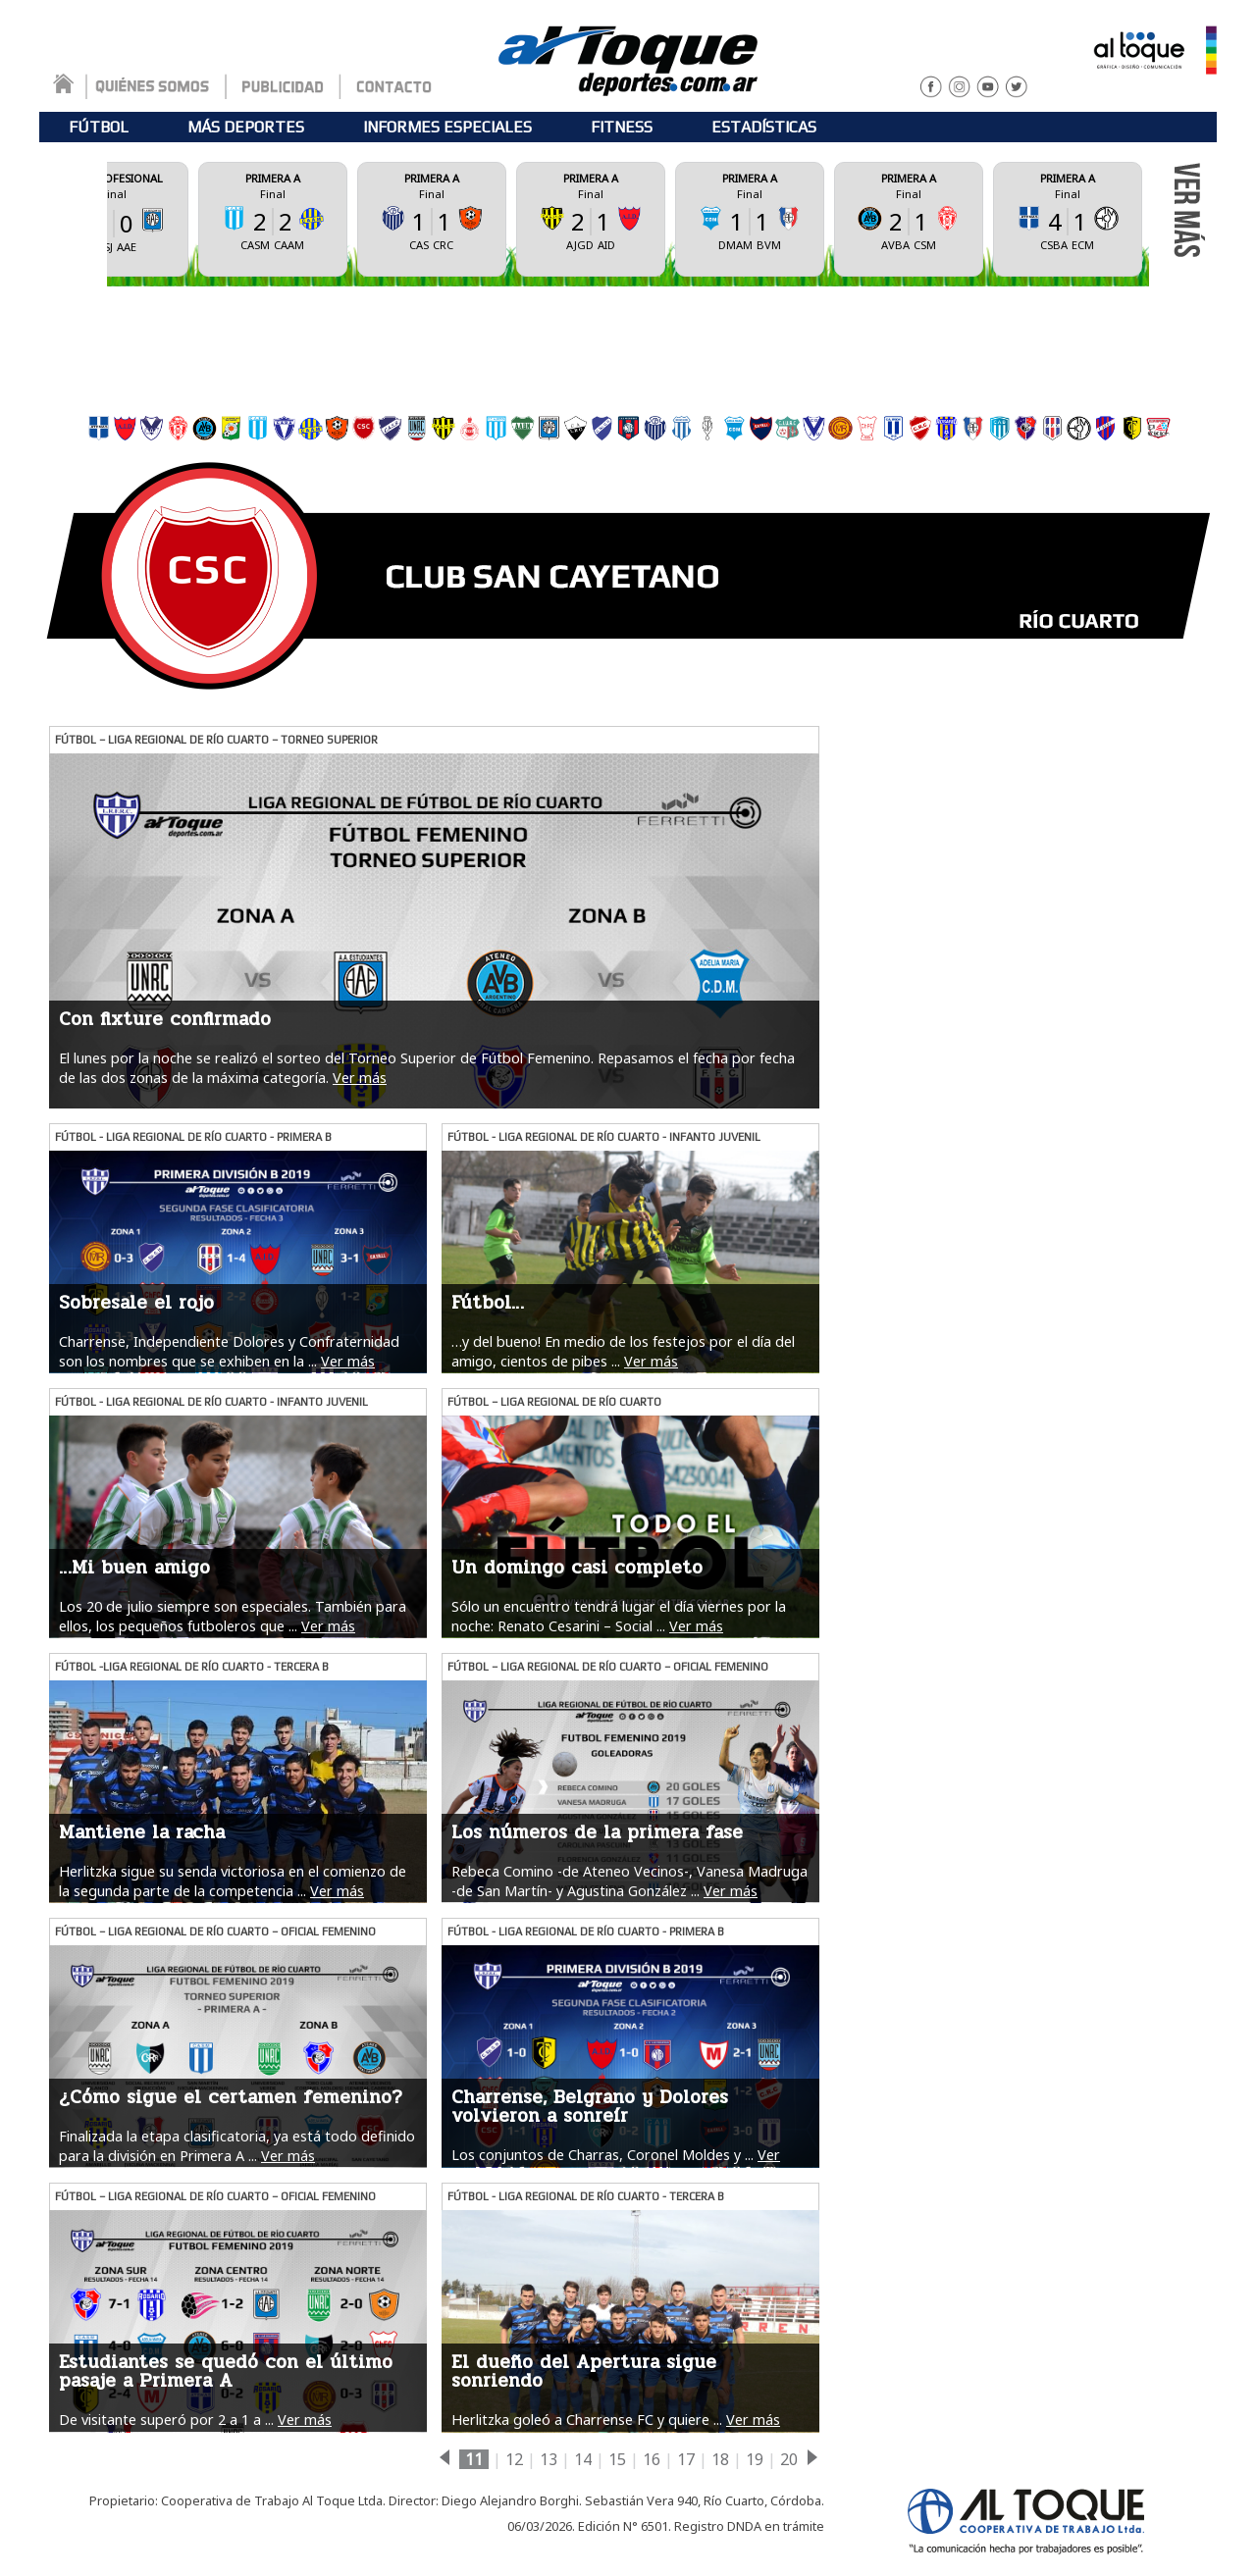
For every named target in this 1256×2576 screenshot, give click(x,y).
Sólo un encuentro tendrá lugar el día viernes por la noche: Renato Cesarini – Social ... (618, 1615)
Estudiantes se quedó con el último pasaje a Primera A (225, 2371)
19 (754, 2459)
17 (686, 2459)
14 (583, 2459)
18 (720, 2459)
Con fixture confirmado (165, 1019)
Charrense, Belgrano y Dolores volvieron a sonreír (589, 2107)
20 (789, 2459)
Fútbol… (487, 1302)
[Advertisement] (628, 345)
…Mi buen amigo (134, 1567)
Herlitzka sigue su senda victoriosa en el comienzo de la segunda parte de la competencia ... (232, 1880)
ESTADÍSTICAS (763, 127)
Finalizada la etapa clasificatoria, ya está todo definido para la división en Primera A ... (237, 2145)
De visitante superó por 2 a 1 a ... (166, 2419)
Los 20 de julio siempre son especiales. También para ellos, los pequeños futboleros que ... (232, 1615)
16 (651, 2459)
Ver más (360, 1077)
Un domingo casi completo (577, 1567)
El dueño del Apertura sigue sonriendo (583, 2371)
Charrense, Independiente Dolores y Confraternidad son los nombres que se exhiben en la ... (229, 1350)
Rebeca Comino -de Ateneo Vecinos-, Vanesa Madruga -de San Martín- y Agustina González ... (629, 1880)
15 (617, 2459)
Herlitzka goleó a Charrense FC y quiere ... (586, 2419)
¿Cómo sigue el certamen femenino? (230, 2097)
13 (548, 2459)
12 (514, 2459)
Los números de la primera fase (597, 1832)
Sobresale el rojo (136, 1302)
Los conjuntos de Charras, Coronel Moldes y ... (602, 2154)
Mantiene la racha (142, 1832)
